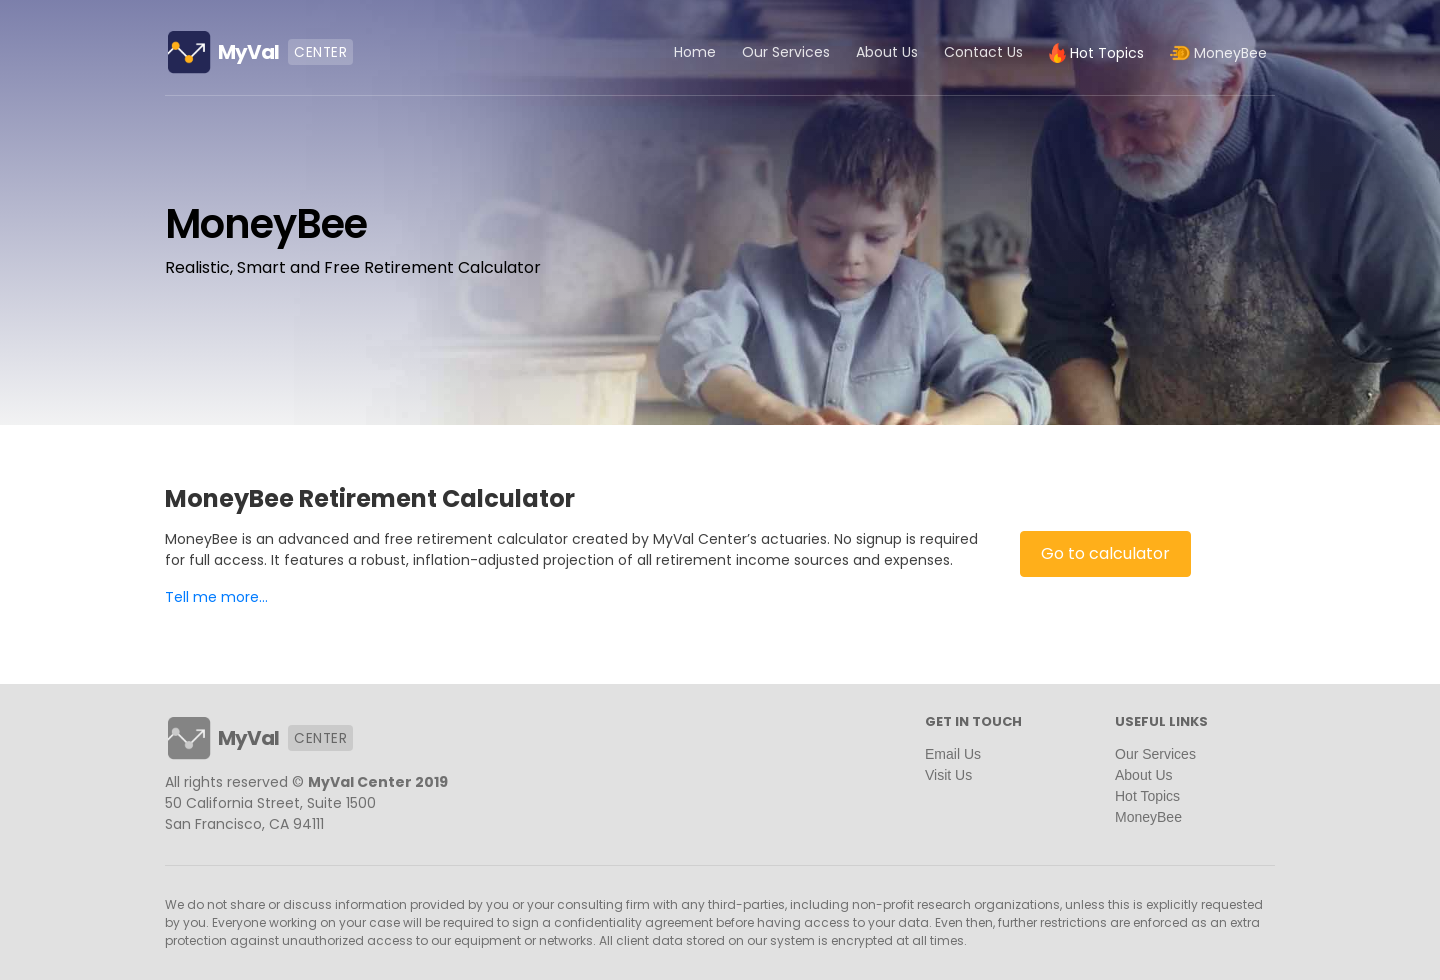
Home (695, 52)
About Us (887, 52)
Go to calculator (1105, 553)
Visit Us (948, 775)
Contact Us (983, 52)
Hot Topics (1147, 796)
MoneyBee (1148, 817)
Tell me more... (216, 597)
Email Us (953, 754)
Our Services (786, 52)
